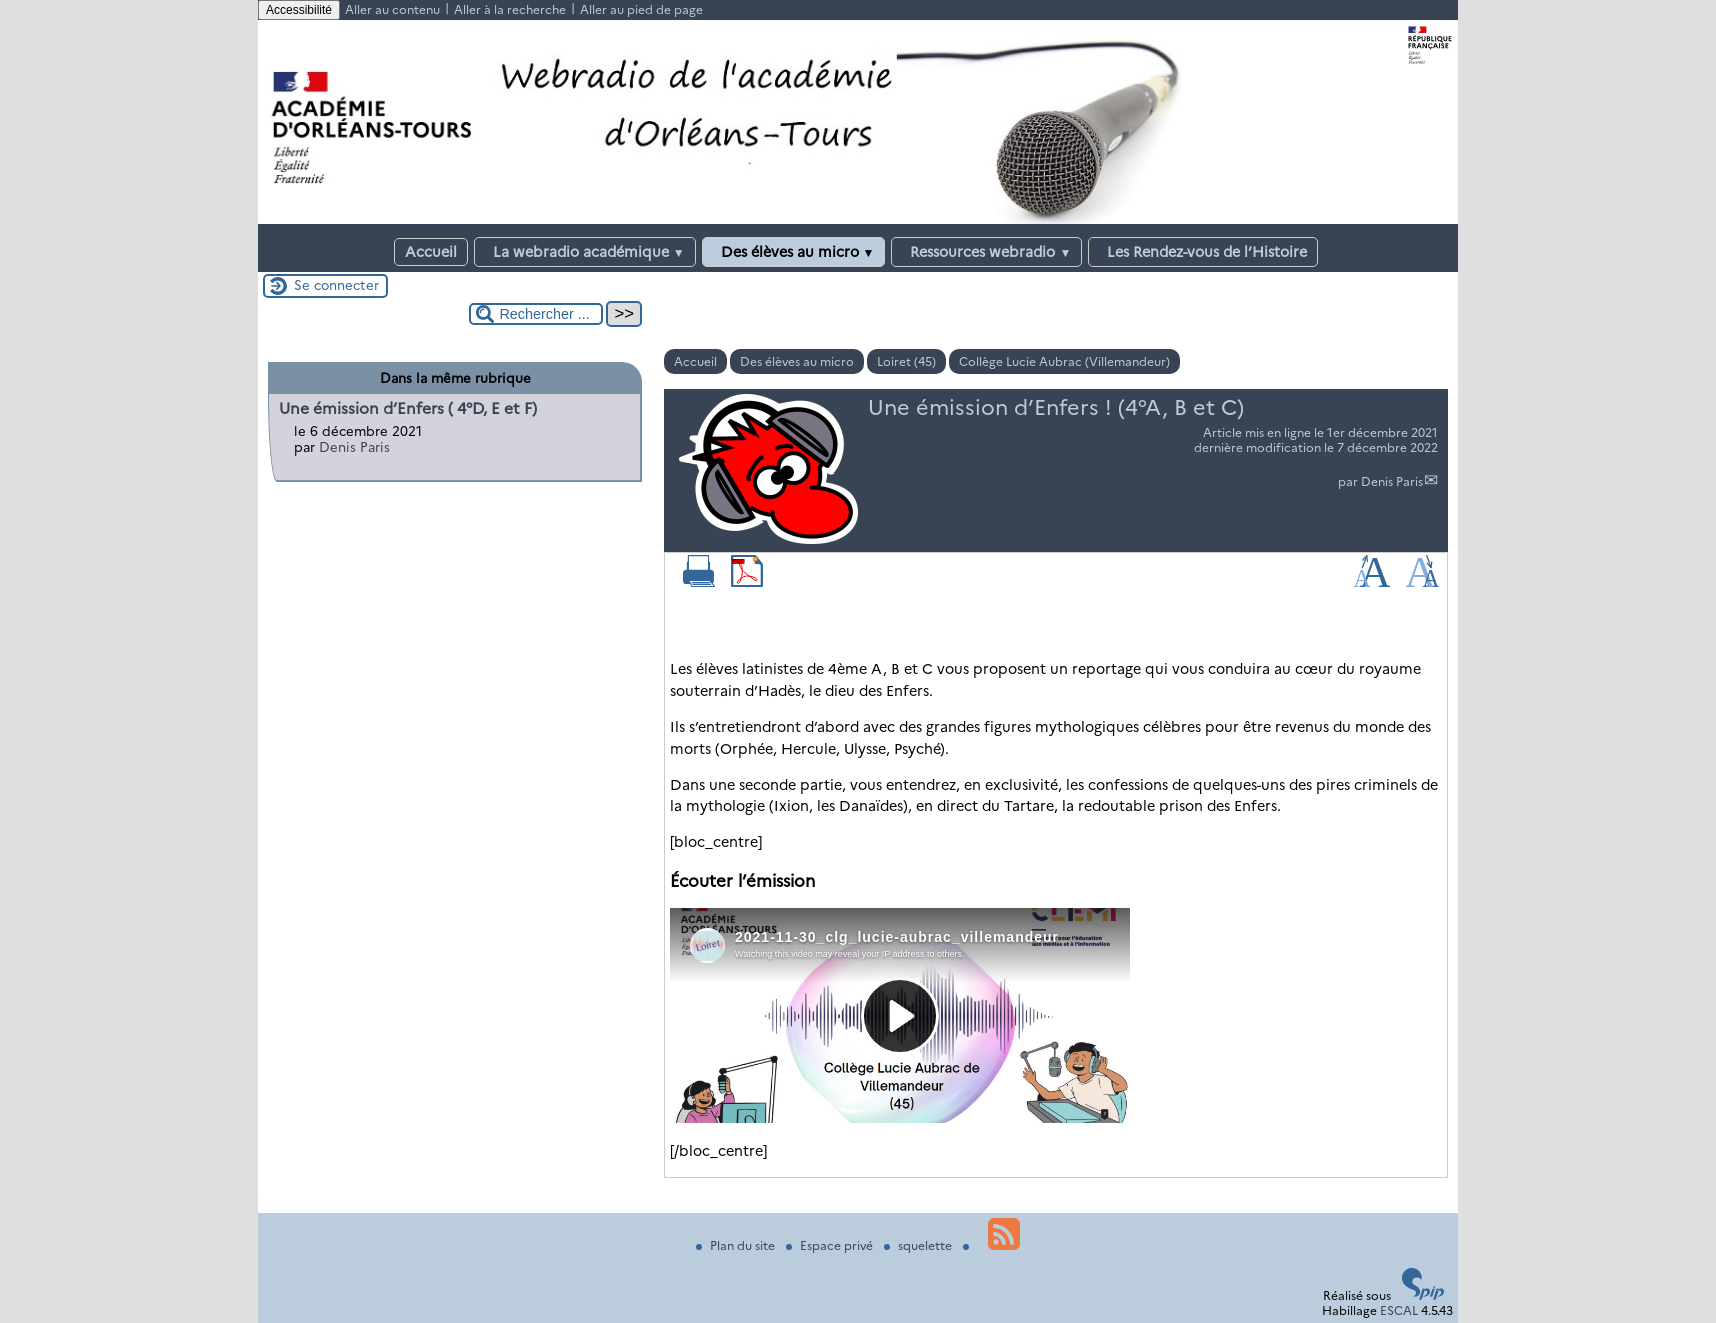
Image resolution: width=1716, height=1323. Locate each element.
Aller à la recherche (510, 9)
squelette (919, 1245)
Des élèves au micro (794, 252)
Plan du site (737, 1245)
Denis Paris (1392, 481)
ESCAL (1399, 1310)
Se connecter (336, 285)
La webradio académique (585, 252)
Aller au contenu (392, 9)
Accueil (431, 252)
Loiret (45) (906, 361)
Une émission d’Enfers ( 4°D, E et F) (408, 408)
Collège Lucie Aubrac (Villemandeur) (1064, 361)
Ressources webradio (986, 252)
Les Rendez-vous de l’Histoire (1203, 252)
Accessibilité (299, 10)
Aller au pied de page (641, 9)
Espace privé (831, 1245)
